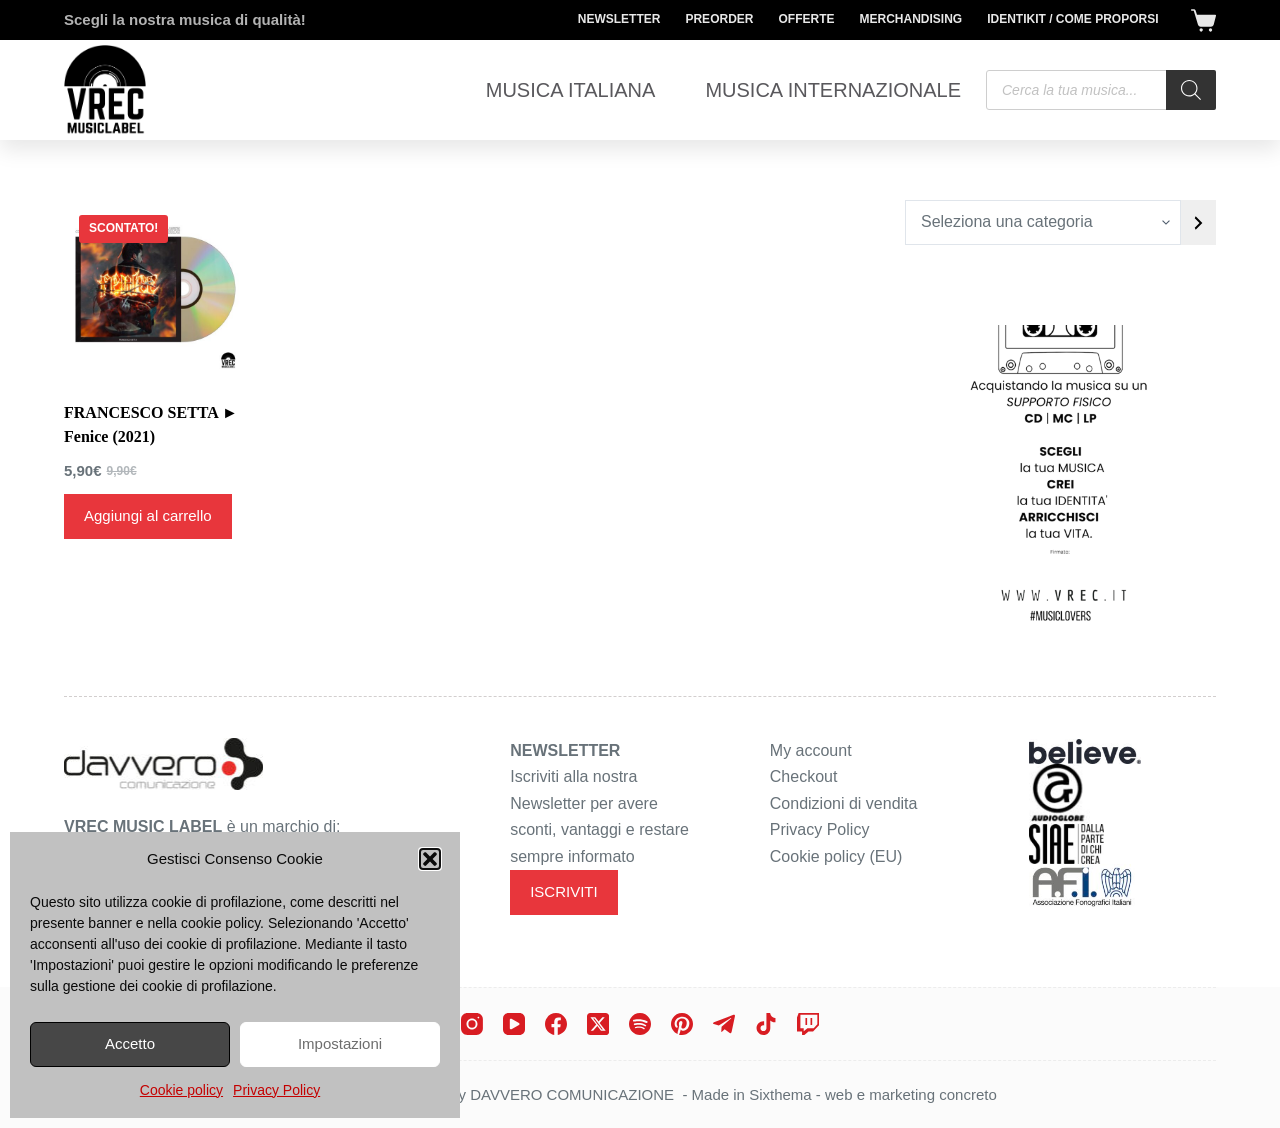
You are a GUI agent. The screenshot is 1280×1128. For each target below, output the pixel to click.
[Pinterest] (682, 1024)
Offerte (806, 19)
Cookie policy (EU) (836, 856)
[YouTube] (514, 1024)
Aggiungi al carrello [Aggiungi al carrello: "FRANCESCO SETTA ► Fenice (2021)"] (148, 515)
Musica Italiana (571, 90)
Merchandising (910, 19)
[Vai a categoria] (1198, 222)
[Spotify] (640, 1024)
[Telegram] (724, 1024)
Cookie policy (181, 1090)
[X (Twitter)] (598, 1024)
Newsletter (619, 19)
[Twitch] (808, 1024)
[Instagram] (472, 1024)
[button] (430, 859)
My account (811, 750)
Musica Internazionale (833, 90)
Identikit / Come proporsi (1072, 19)
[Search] (1191, 90)
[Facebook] (556, 1024)
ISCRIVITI (564, 891)
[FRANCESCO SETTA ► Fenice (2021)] (152, 288)
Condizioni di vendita (844, 803)
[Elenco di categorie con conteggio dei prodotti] (1043, 222)
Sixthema (780, 1094)
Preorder (719, 19)
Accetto (130, 1043)
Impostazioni (340, 1043)
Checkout (804, 776)
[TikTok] (766, 1024)
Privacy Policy (276, 1090)
